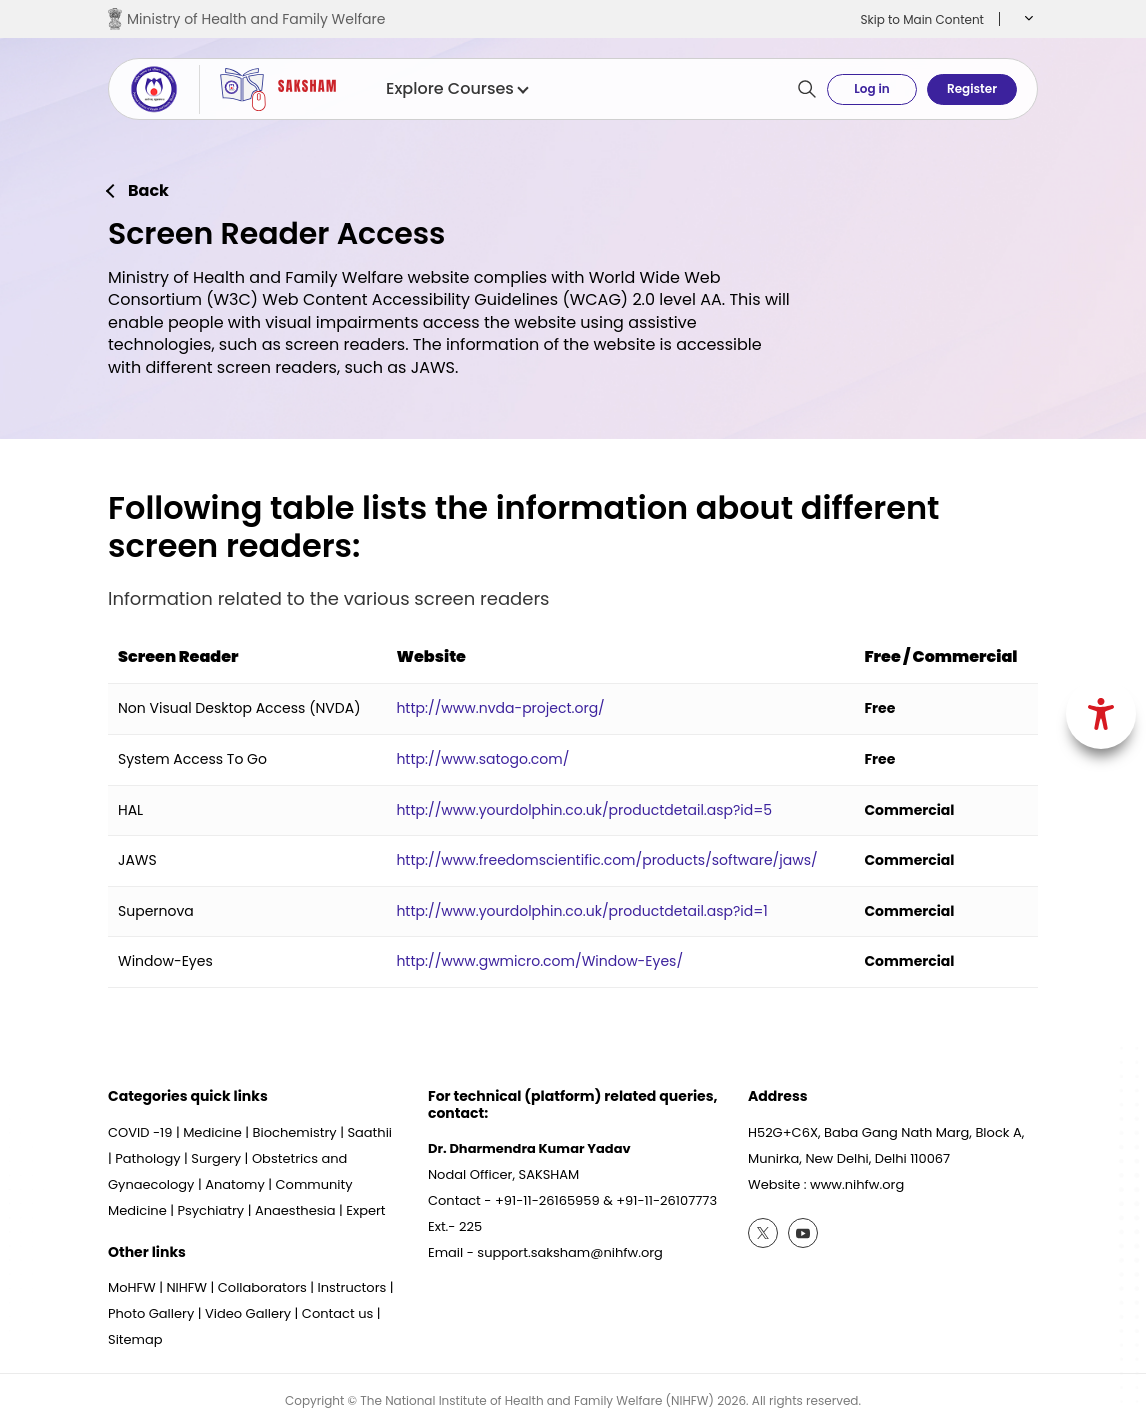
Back (148, 191)
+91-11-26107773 (666, 1200)
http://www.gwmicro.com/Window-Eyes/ (539, 961)
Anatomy (235, 1184)
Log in (871, 88)
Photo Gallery (151, 1313)
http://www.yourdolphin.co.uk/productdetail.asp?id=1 (581, 911)
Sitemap (135, 1339)
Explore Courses (456, 89)
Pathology (147, 1158)
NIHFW (186, 1287)
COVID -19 (140, 1132)
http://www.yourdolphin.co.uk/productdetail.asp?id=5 (584, 810)
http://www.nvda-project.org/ (500, 708)
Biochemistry (295, 1132)
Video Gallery (248, 1313)
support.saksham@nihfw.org (570, 1252)
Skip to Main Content (922, 19)
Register (972, 88)
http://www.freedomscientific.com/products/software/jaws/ (606, 860)
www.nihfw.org (857, 1184)
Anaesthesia (295, 1210)
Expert (365, 1210)
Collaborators (262, 1287)
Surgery (216, 1158)
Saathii (369, 1132)
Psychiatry (210, 1210)
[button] (1026, 19)
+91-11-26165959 (547, 1200)
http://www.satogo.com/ (482, 759)
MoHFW (132, 1287)
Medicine (212, 1132)
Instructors (352, 1287)
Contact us (337, 1313)
